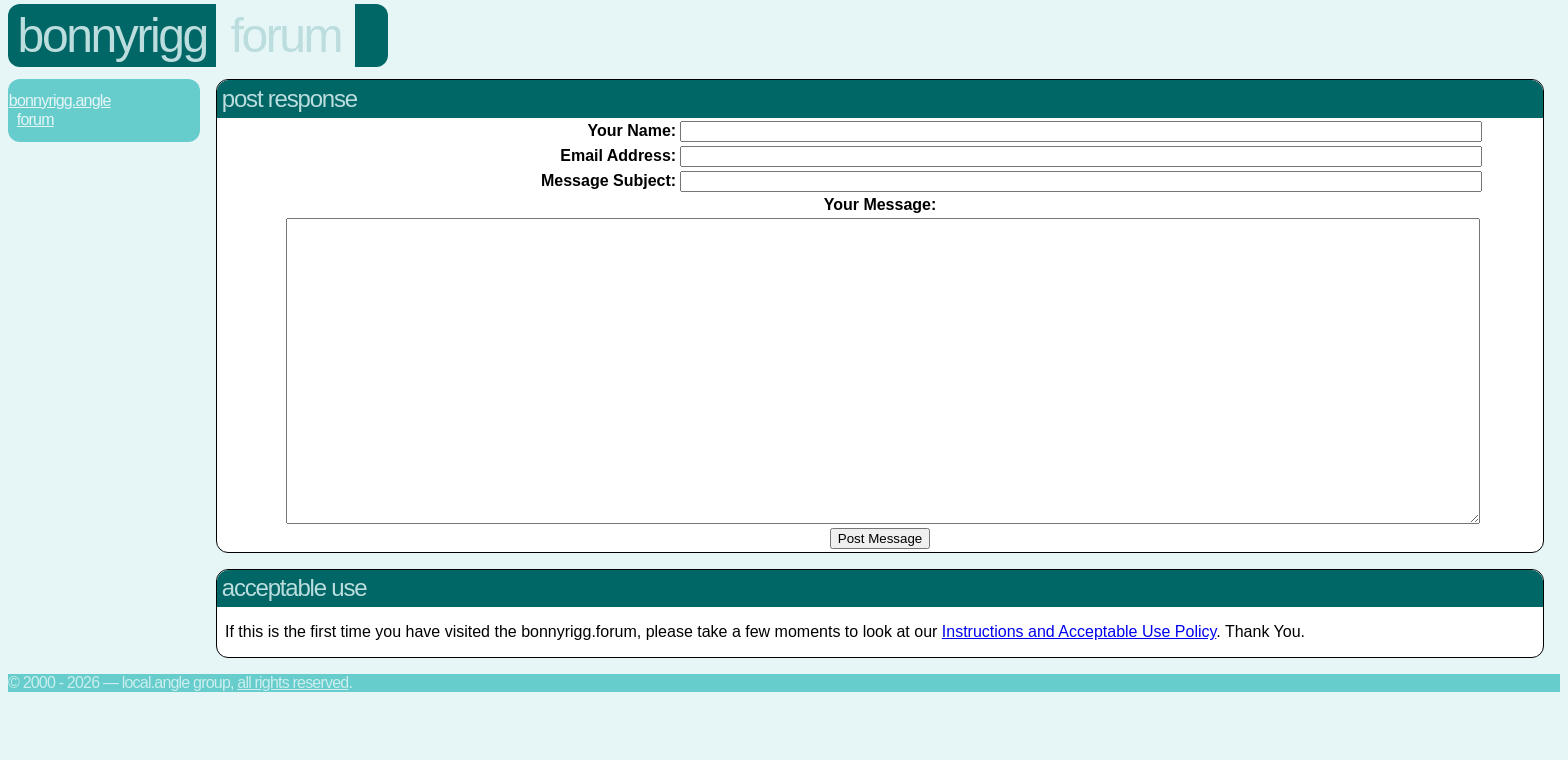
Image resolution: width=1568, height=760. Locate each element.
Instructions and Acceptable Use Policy (1079, 691)
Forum (285, 35)
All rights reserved (292, 742)
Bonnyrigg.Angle (60, 100)
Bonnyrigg (112, 35)
